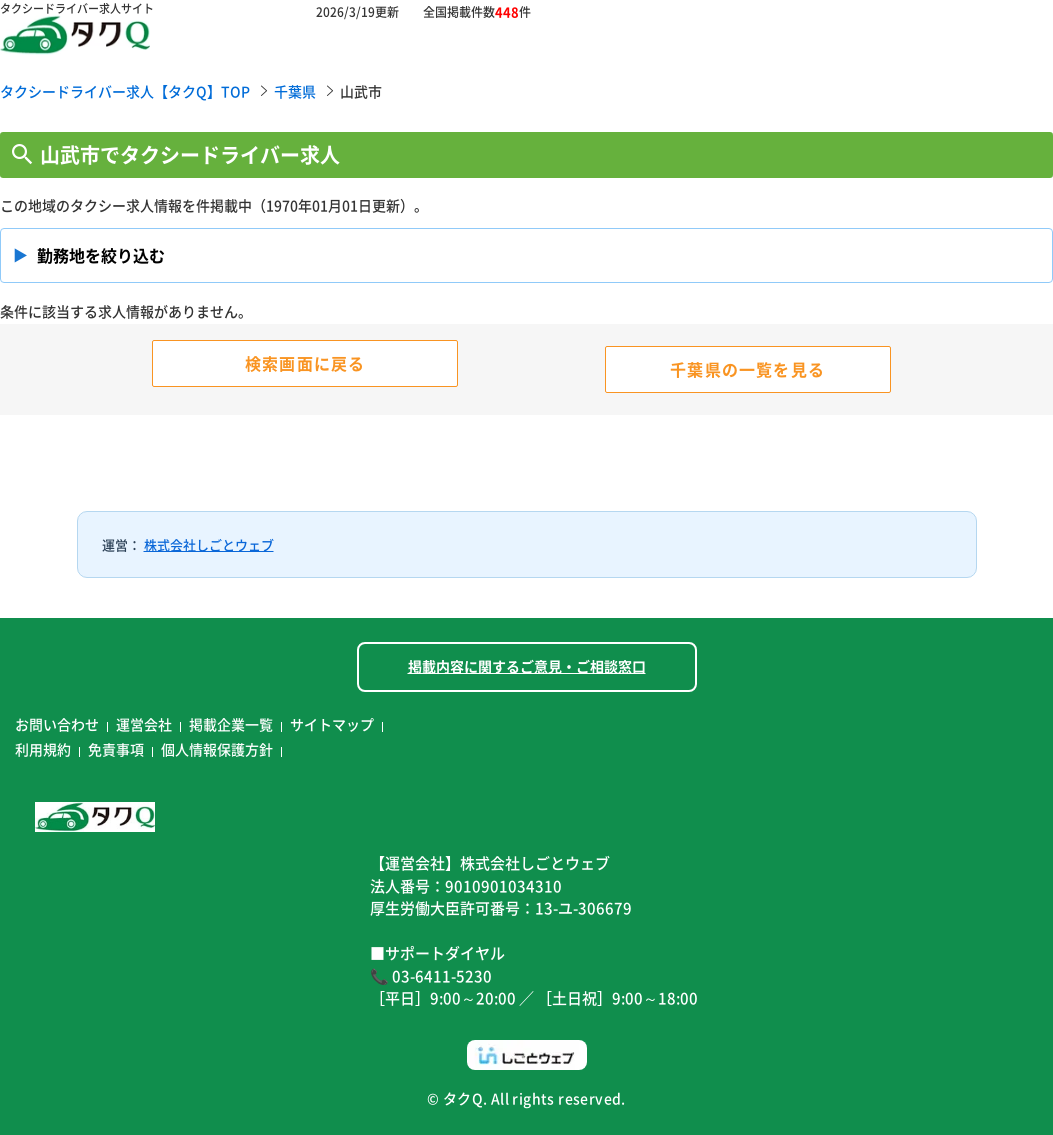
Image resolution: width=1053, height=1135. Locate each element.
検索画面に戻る (305, 363)
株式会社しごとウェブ (209, 544)
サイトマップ (332, 724)
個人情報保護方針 (217, 749)
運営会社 (144, 724)
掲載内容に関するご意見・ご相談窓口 (527, 666)
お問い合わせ (57, 724)
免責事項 (116, 749)
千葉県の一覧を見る (747, 369)
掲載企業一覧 (231, 724)
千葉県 (295, 91)
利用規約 (43, 749)
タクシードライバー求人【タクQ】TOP (125, 91)
